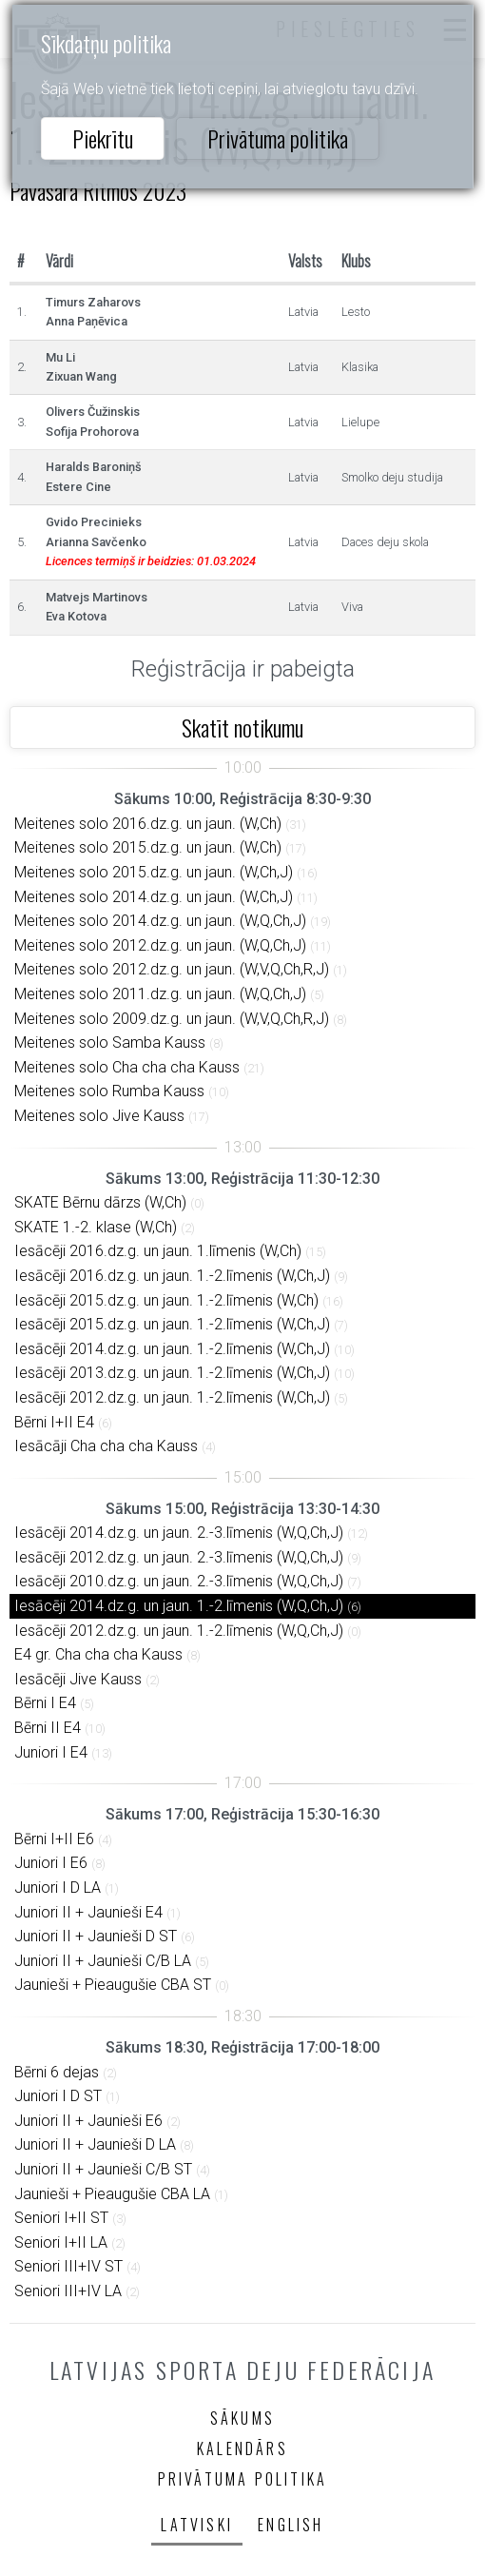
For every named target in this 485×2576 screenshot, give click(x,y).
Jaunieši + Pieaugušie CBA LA (112, 2194)
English (290, 2524)
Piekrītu (102, 138)
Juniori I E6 (50, 1863)
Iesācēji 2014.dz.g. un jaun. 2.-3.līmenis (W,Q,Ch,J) (178, 1533)
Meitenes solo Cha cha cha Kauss (127, 1067)
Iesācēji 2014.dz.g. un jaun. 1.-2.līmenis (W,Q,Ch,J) (178, 1606)
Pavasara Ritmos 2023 (98, 190)
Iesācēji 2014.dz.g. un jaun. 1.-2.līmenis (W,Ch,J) (172, 1349)
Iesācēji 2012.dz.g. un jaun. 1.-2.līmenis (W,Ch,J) (172, 1397)
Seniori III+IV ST (68, 2266)
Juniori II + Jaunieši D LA (95, 2144)
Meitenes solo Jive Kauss (99, 1116)
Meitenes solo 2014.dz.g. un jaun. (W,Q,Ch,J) (160, 921)
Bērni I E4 (45, 1703)
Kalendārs (242, 2448)
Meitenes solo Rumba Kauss (109, 1091)
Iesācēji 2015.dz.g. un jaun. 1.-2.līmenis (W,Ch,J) (172, 1324)
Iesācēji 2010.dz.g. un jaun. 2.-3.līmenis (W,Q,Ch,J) (178, 1581)
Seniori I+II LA (60, 2242)
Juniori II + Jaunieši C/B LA (102, 1961)
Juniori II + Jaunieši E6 (88, 2121)
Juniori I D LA (57, 1887)
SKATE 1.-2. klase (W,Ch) (95, 1227)
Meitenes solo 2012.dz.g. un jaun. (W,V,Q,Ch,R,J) (171, 969)
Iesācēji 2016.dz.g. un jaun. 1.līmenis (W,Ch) (157, 1251)
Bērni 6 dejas (56, 2072)
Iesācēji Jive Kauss (78, 1679)
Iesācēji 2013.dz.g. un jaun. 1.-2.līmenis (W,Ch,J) (172, 1373)
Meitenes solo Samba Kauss (109, 1042)
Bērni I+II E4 (54, 1422)
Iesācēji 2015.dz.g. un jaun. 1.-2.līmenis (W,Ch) (166, 1300)
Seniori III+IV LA (68, 2291)
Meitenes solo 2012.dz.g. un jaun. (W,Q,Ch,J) (160, 945)
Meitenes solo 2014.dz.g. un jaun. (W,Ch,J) (153, 897)
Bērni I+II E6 (54, 1839)
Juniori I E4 (50, 1752)
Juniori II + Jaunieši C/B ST (103, 2169)
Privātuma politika (277, 138)
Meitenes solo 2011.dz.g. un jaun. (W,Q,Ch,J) (160, 994)
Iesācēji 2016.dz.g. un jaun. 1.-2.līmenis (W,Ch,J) (172, 1276)
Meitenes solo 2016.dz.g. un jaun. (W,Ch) (147, 824)
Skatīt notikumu (242, 727)
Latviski (197, 2524)
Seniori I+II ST (61, 2218)
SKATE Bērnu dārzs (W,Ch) (100, 1202)
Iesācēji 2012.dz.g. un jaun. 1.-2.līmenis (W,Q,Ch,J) (178, 1631)
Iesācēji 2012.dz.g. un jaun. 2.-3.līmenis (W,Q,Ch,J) (178, 1557)
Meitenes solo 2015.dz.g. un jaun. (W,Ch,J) (153, 872)
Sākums (242, 2418)
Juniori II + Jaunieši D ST (95, 1936)
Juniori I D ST (58, 2096)
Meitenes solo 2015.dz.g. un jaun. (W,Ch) (147, 847)
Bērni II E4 (47, 1728)
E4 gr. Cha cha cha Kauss (98, 1654)
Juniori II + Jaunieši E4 (88, 1912)
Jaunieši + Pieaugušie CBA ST (112, 1985)
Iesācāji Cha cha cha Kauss (106, 1446)
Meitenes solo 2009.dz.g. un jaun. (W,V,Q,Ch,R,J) (171, 1019)
